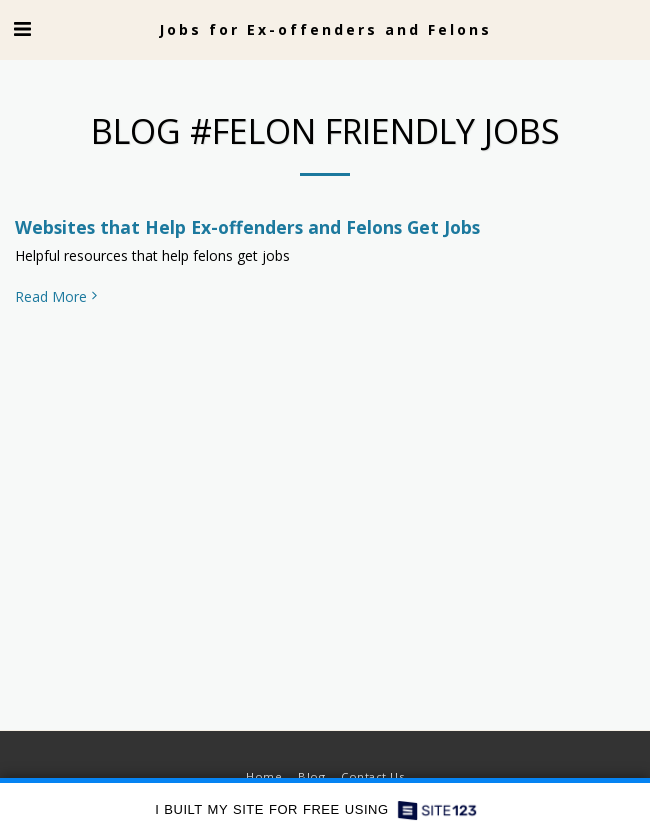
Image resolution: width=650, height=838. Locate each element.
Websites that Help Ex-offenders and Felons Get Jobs (247, 227)
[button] (22, 28)
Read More (58, 297)
